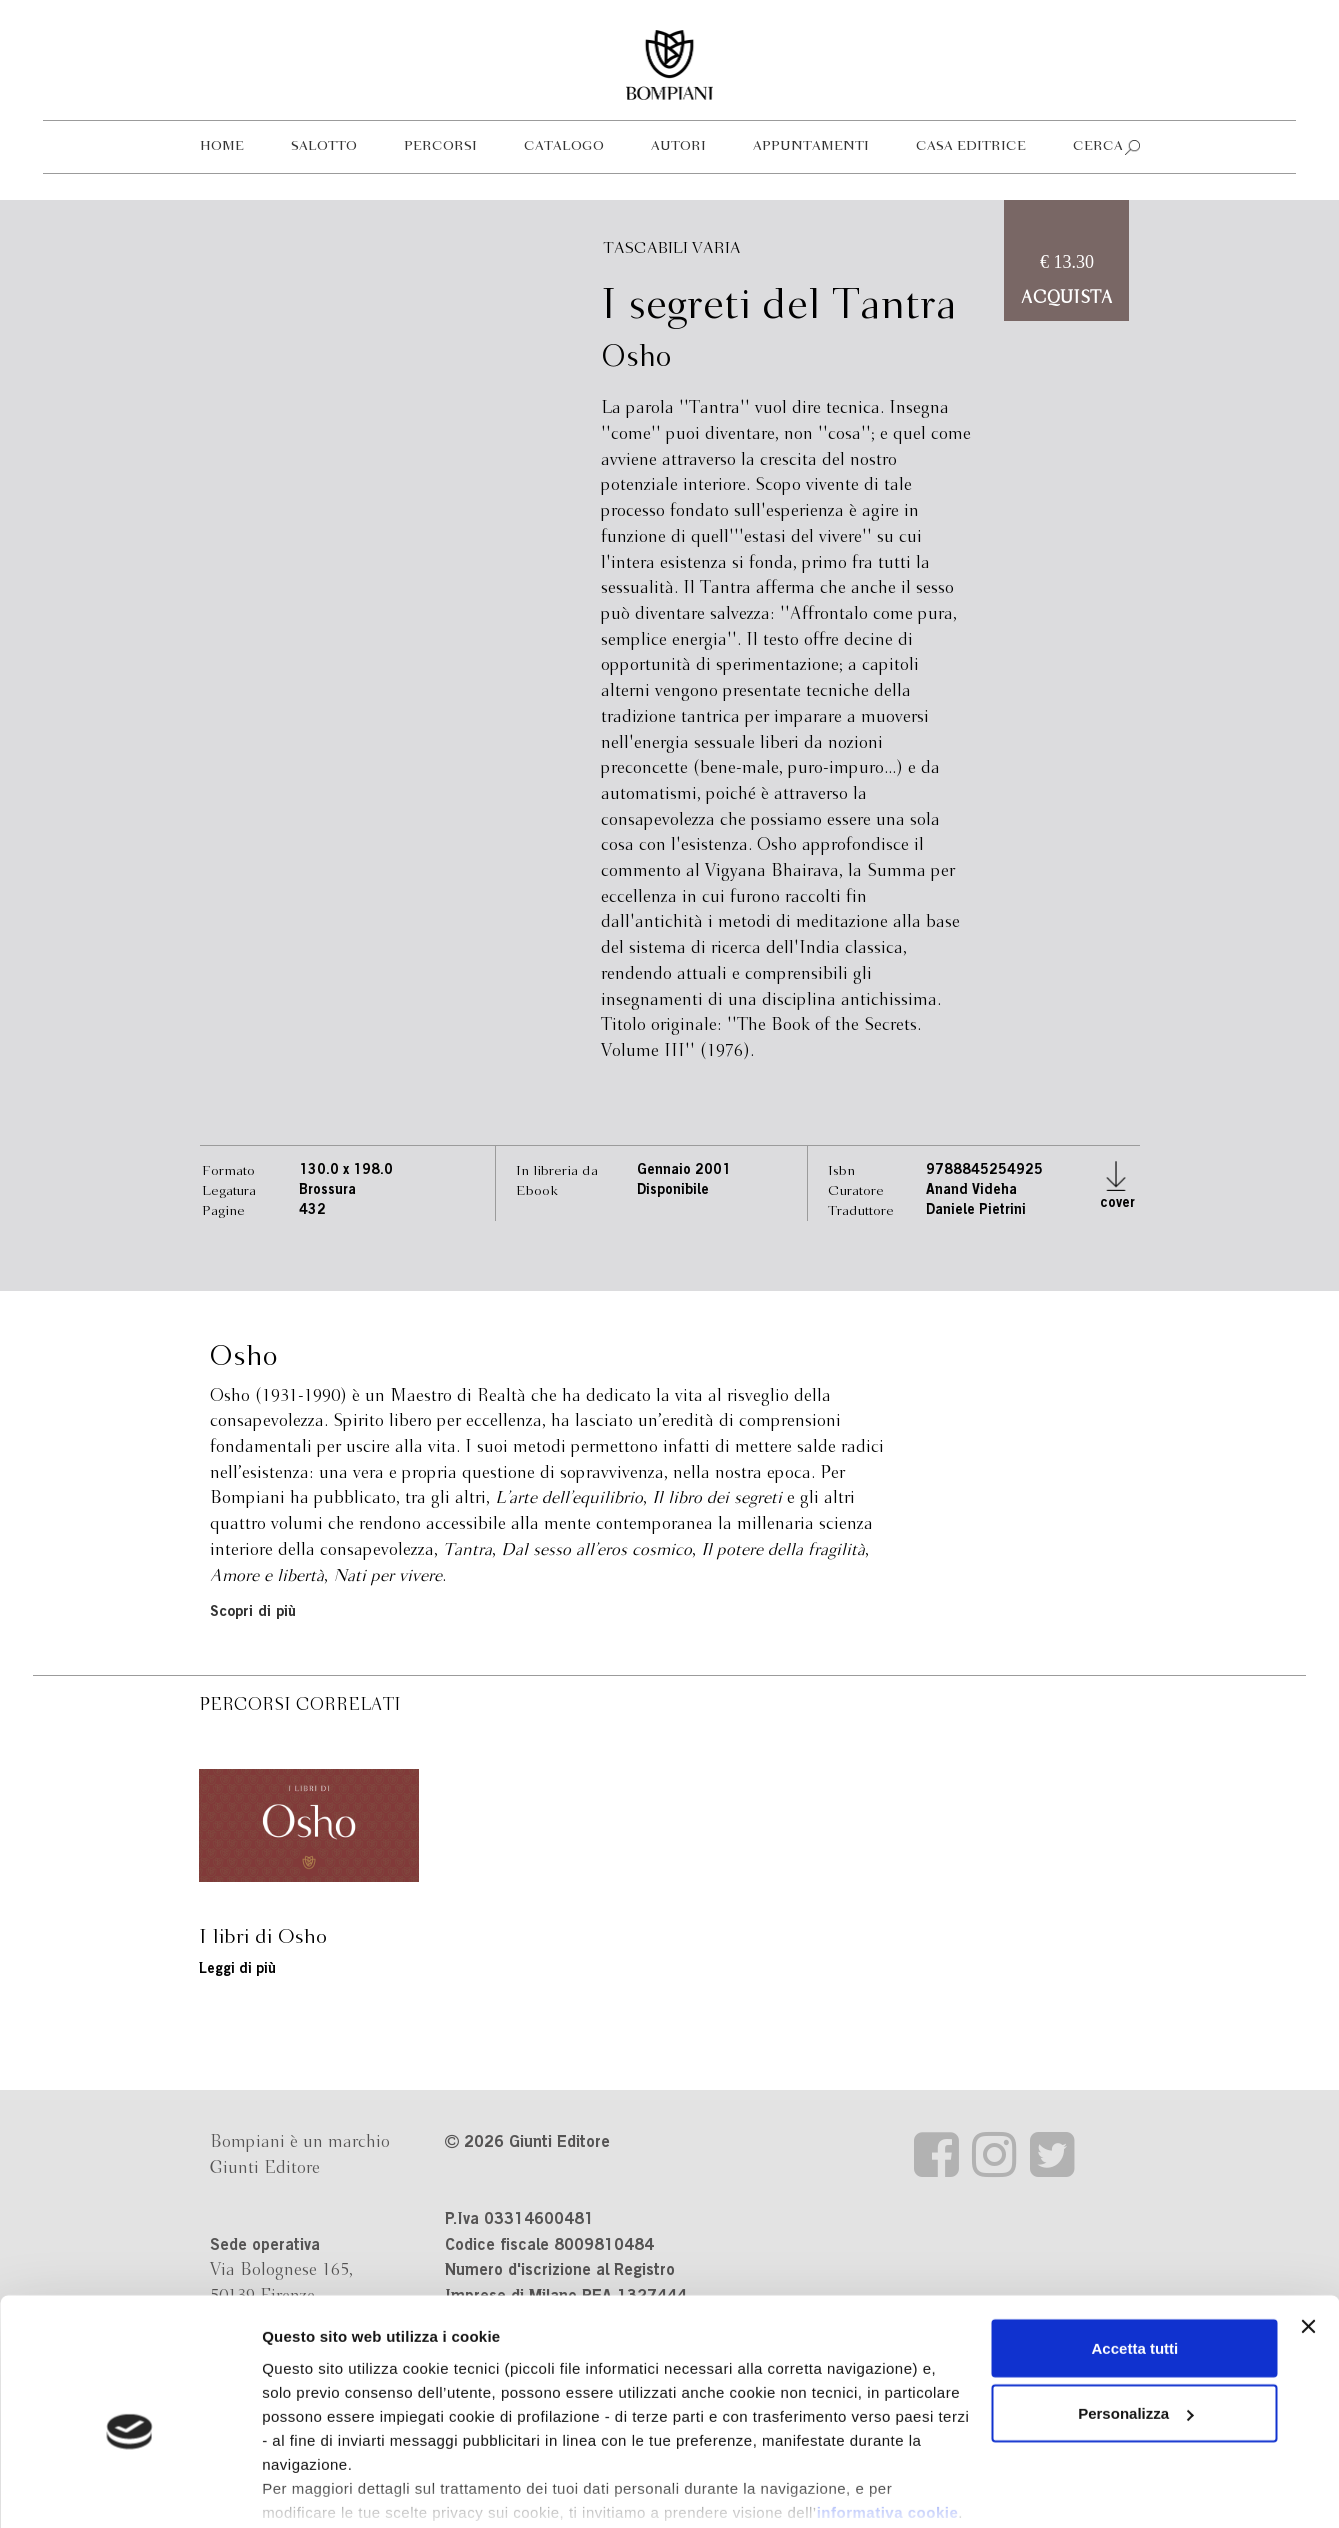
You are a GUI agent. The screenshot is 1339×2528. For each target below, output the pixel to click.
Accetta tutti (1135, 2247)
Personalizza (1135, 2313)
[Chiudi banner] (1308, 2226)
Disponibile (673, 1191)
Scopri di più (253, 1612)
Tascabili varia (672, 248)
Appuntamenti (811, 146)
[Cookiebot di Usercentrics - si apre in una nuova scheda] (129, 2489)
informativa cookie (888, 2411)
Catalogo (564, 146)
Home (222, 146)
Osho (636, 358)
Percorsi (440, 146)
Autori (678, 146)
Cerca (1098, 146)
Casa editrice (971, 146)
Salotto (324, 146)
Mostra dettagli (316, 2488)
